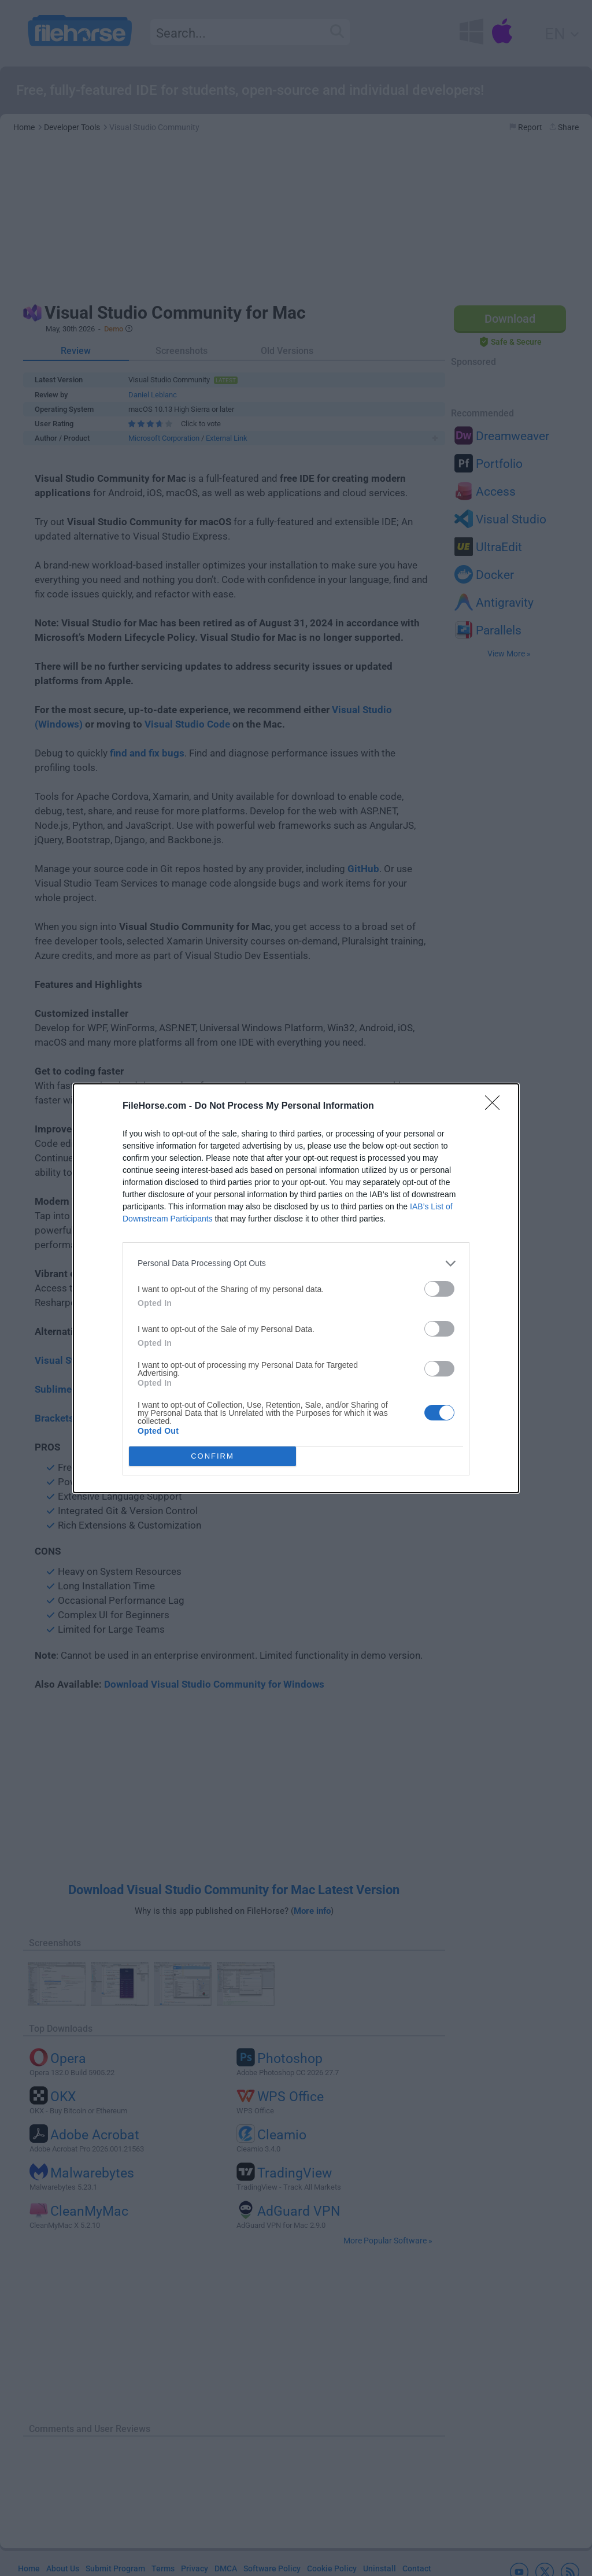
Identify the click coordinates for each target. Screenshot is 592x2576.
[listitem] (296, 1263)
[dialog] (296, 1288)
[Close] (496, 1106)
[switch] (439, 1289)
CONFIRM (212, 1456)
